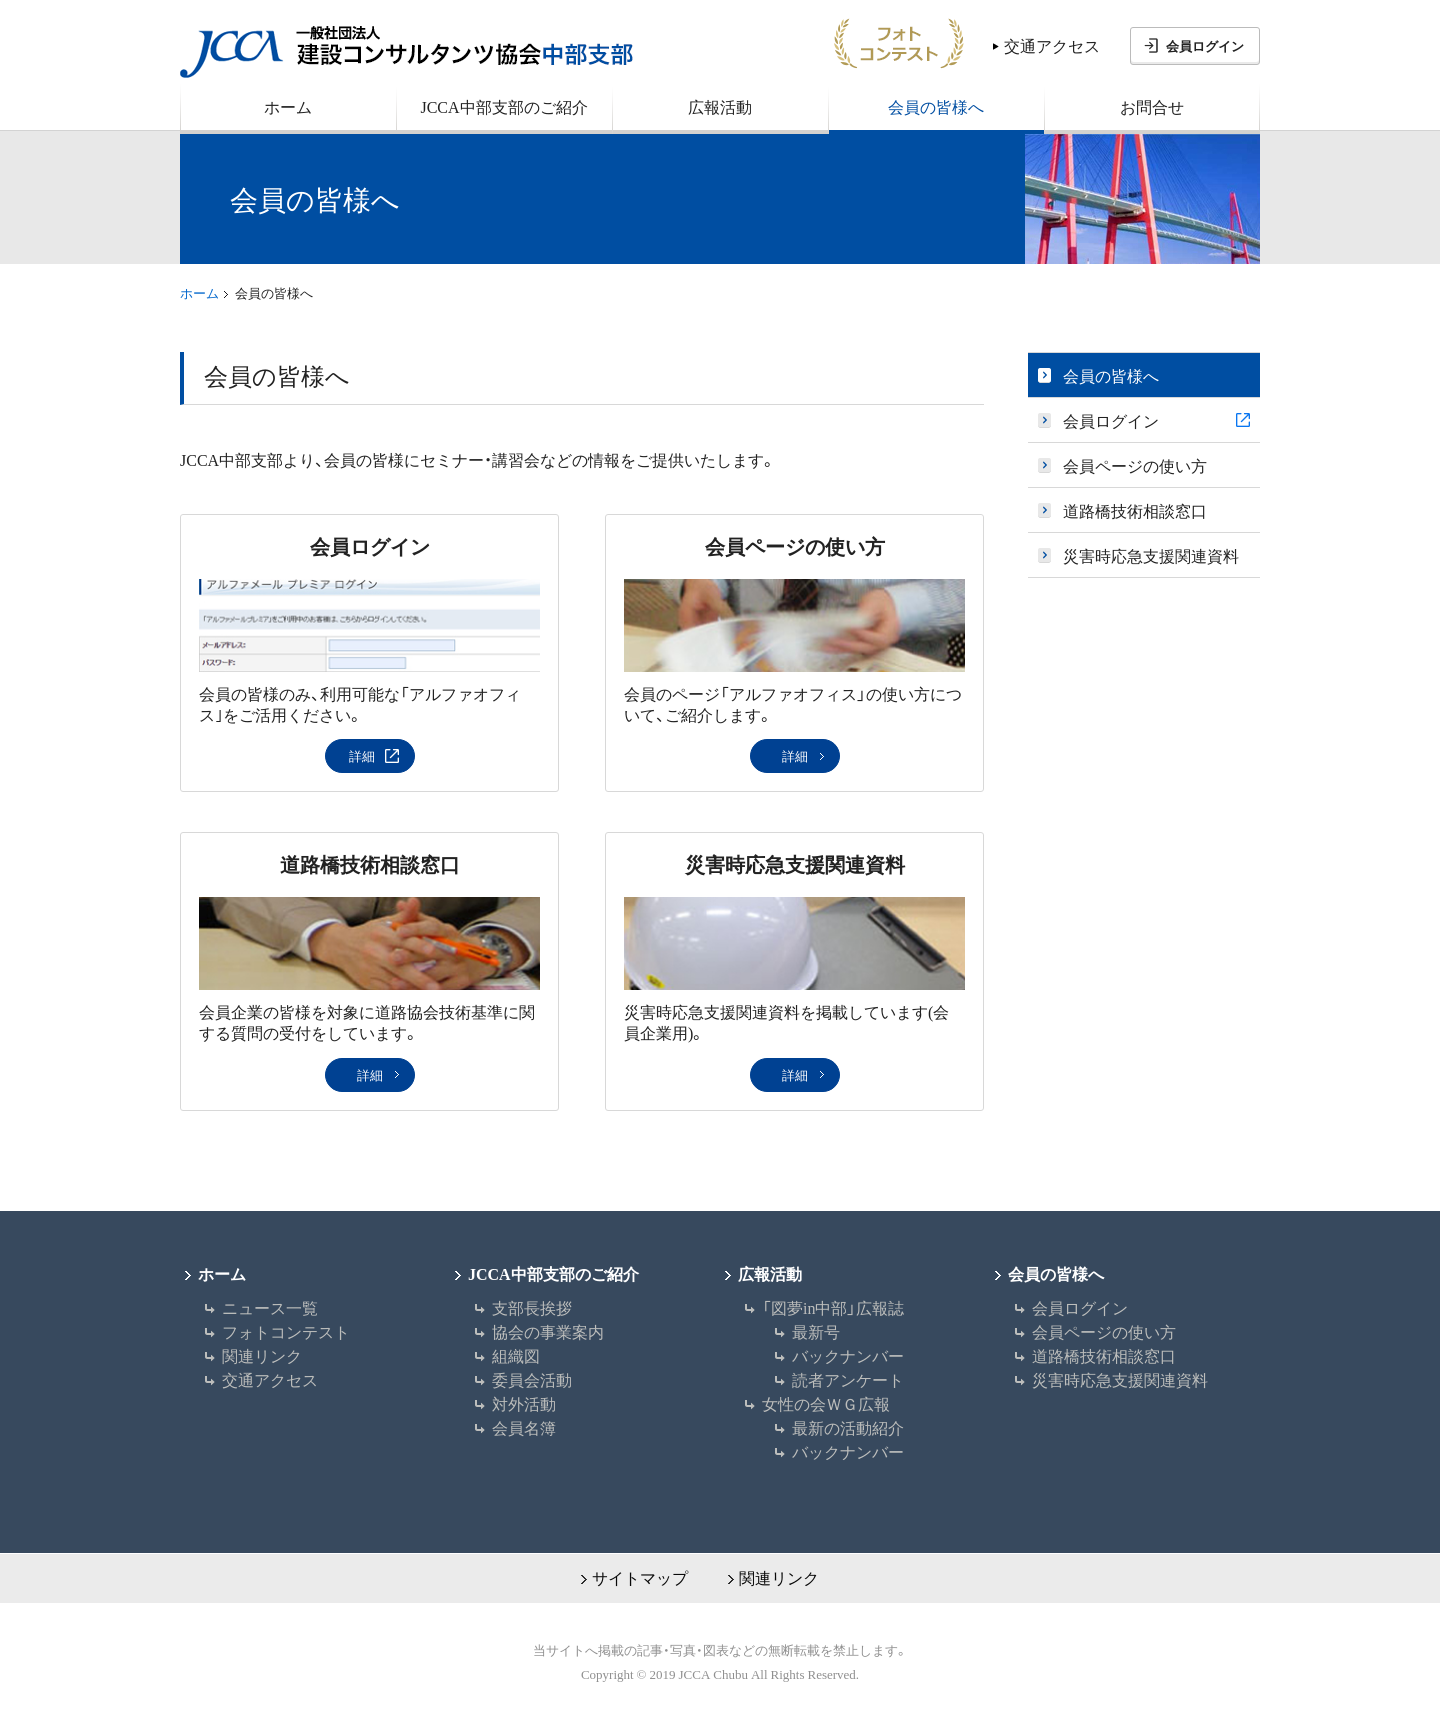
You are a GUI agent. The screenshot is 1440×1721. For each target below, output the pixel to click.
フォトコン (899, 43)
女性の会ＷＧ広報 (826, 1403)
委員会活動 (532, 1379)
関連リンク (262, 1355)
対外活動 (524, 1403)
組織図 (516, 1355)
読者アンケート (848, 1379)
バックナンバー (848, 1355)
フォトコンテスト (286, 1331)
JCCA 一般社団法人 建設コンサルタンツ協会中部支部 (406, 52)
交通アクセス (1052, 45)
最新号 (816, 1331)
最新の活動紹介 (848, 1427)
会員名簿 (524, 1427)
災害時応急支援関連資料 (795, 864)
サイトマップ (640, 1577)
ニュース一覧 (270, 1307)
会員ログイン (1205, 45)
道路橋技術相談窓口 (370, 864)
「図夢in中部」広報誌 (833, 1307)
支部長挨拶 (532, 1307)
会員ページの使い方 (795, 546)
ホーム (199, 292)
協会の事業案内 (548, 1331)
